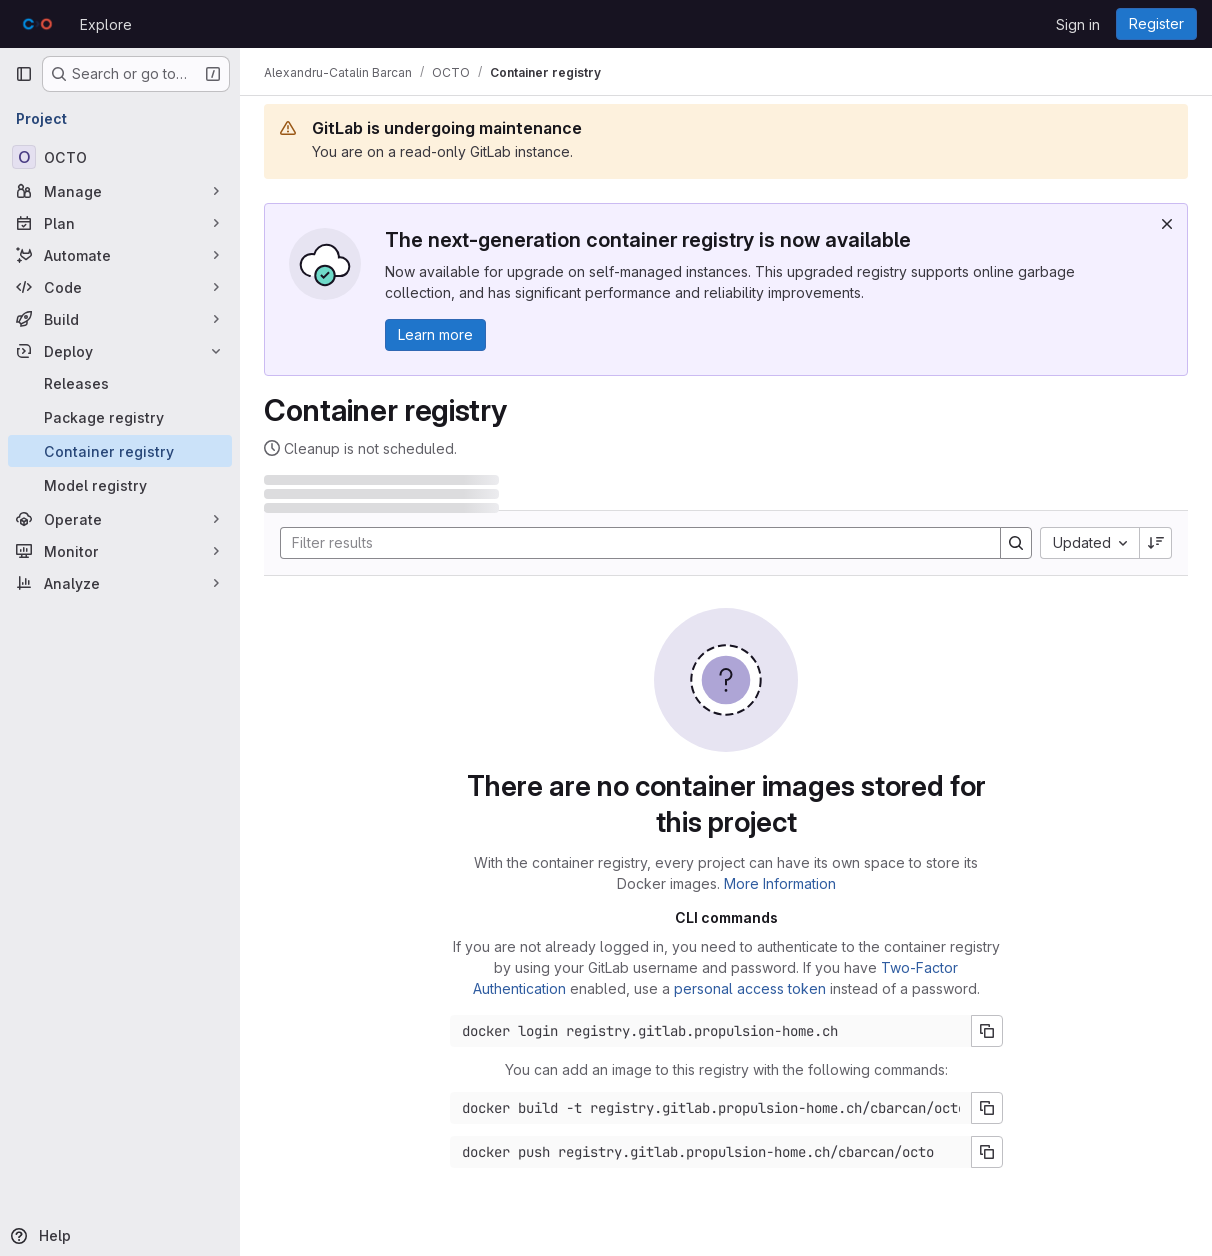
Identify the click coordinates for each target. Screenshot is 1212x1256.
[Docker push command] (711, 1152)
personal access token (750, 988)
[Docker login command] (711, 1031)
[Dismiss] (1167, 224)
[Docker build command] (711, 1108)
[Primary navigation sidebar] (24, 74)
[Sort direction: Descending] (1156, 543)
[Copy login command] (987, 1031)
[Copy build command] (987, 1108)
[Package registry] (120, 417)
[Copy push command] (987, 1152)
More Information (780, 883)
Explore (106, 24)
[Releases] (120, 383)
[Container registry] (120, 451)
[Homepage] (37, 24)
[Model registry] (120, 485)
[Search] (630, 543)
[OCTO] (120, 157)
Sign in (1078, 24)
